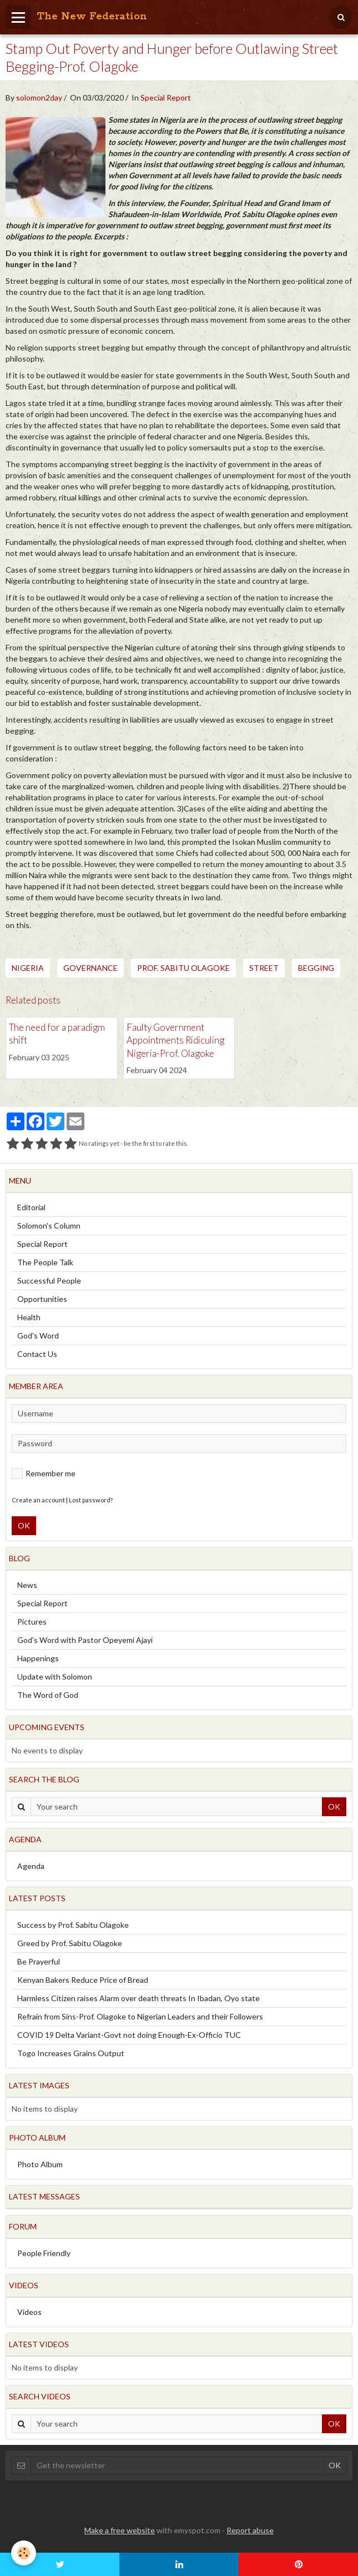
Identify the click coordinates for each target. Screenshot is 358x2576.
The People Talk (45, 1262)
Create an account (38, 1499)
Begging (316, 968)
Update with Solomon (54, 1676)
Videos (29, 2312)
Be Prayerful (38, 1961)
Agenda (30, 1866)
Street (264, 968)
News (27, 1585)
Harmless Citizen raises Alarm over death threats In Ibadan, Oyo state (138, 1998)
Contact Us (37, 1354)
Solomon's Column (48, 1225)
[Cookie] (23, 2552)
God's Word (38, 1335)
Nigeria (28, 968)
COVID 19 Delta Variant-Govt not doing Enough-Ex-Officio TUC (129, 2034)
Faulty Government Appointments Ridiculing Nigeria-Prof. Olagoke (175, 1040)
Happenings (38, 1658)
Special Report (165, 97)
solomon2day (39, 97)
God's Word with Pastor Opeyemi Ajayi (85, 1640)
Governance (90, 968)
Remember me (43, 1473)
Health (29, 1317)
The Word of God (47, 1695)
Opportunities (42, 1299)
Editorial (31, 1207)
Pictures (32, 1621)
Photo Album (40, 2164)
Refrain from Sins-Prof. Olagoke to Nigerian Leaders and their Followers (140, 2016)
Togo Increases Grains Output (70, 2053)
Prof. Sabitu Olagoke (183, 968)
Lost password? (91, 1499)
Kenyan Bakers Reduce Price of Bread (82, 1979)
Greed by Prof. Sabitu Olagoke (69, 1943)
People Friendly (43, 2253)
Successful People (49, 1280)
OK (24, 1525)
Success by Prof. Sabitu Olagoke (73, 1925)
